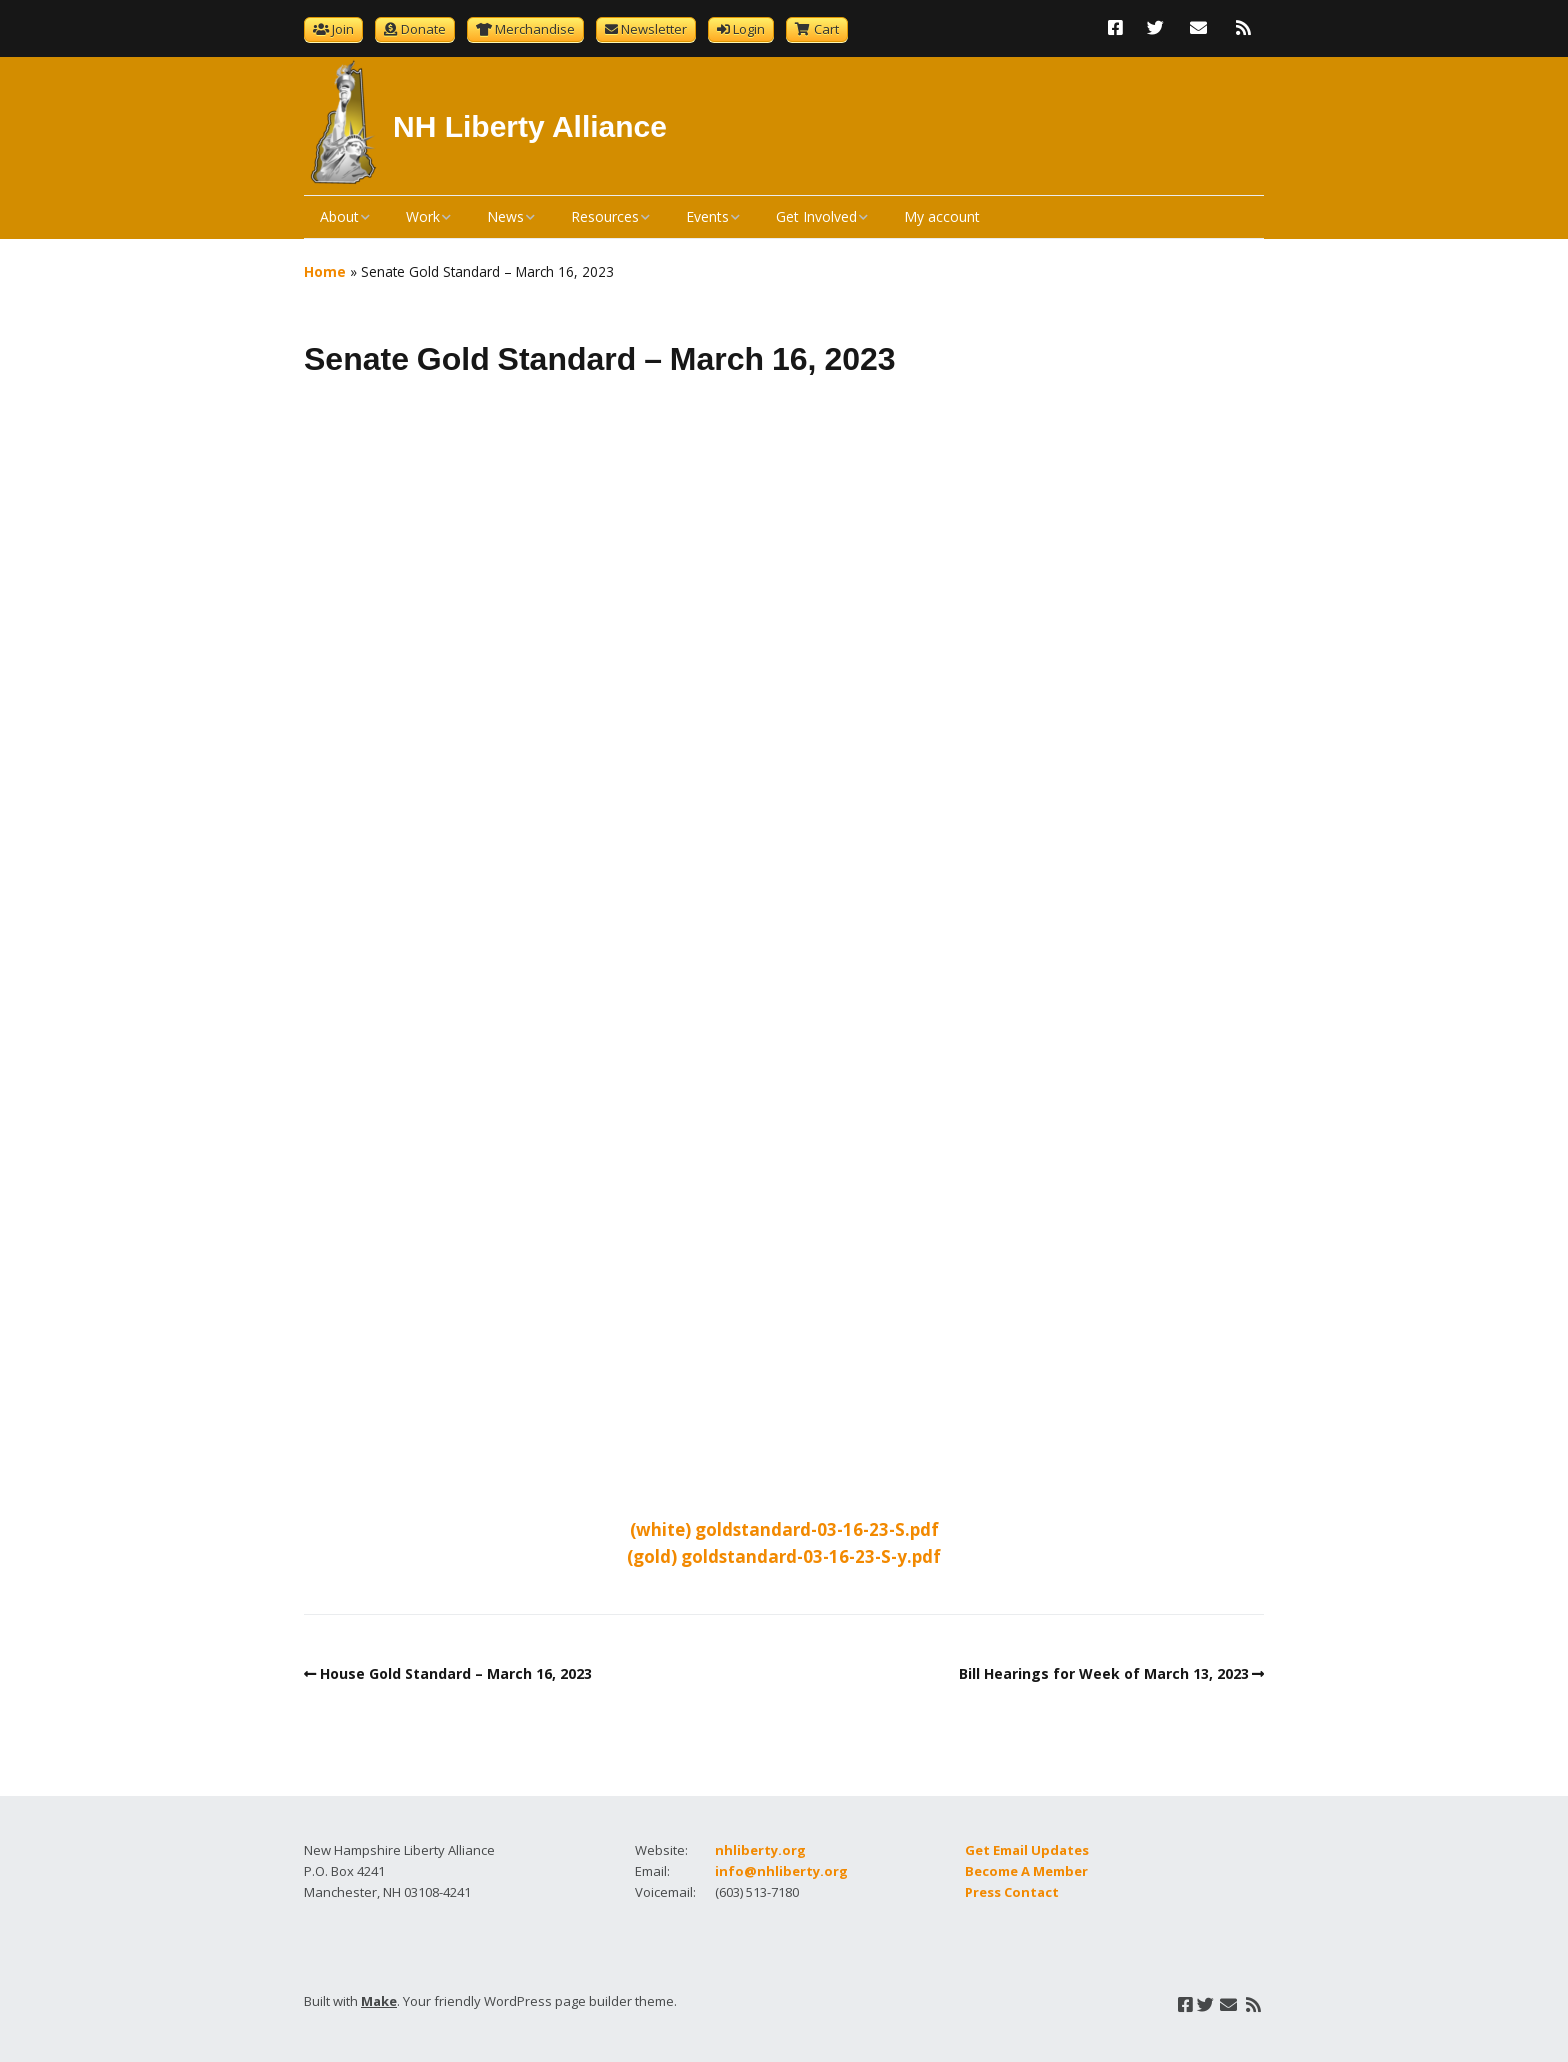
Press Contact (1012, 1892)
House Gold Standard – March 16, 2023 (456, 1673)
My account (942, 216)
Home (325, 271)
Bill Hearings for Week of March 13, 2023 (1104, 1673)
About (339, 216)
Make (379, 2001)
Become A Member (1026, 1871)
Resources (605, 216)
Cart (826, 29)
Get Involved (816, 216)
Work (423, 216)
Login (749, 29)
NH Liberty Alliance (530, 126)
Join (343, 29)
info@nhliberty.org (781, 1871)
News (505, 216)
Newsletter (654, 29)
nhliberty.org (760, 1850)
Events (707, 216)
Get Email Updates (1027, 1850)
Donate (423, 29)
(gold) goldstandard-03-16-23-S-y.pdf (784, 1556)
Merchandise (535, 29)
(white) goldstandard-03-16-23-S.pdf (784, 1529)
